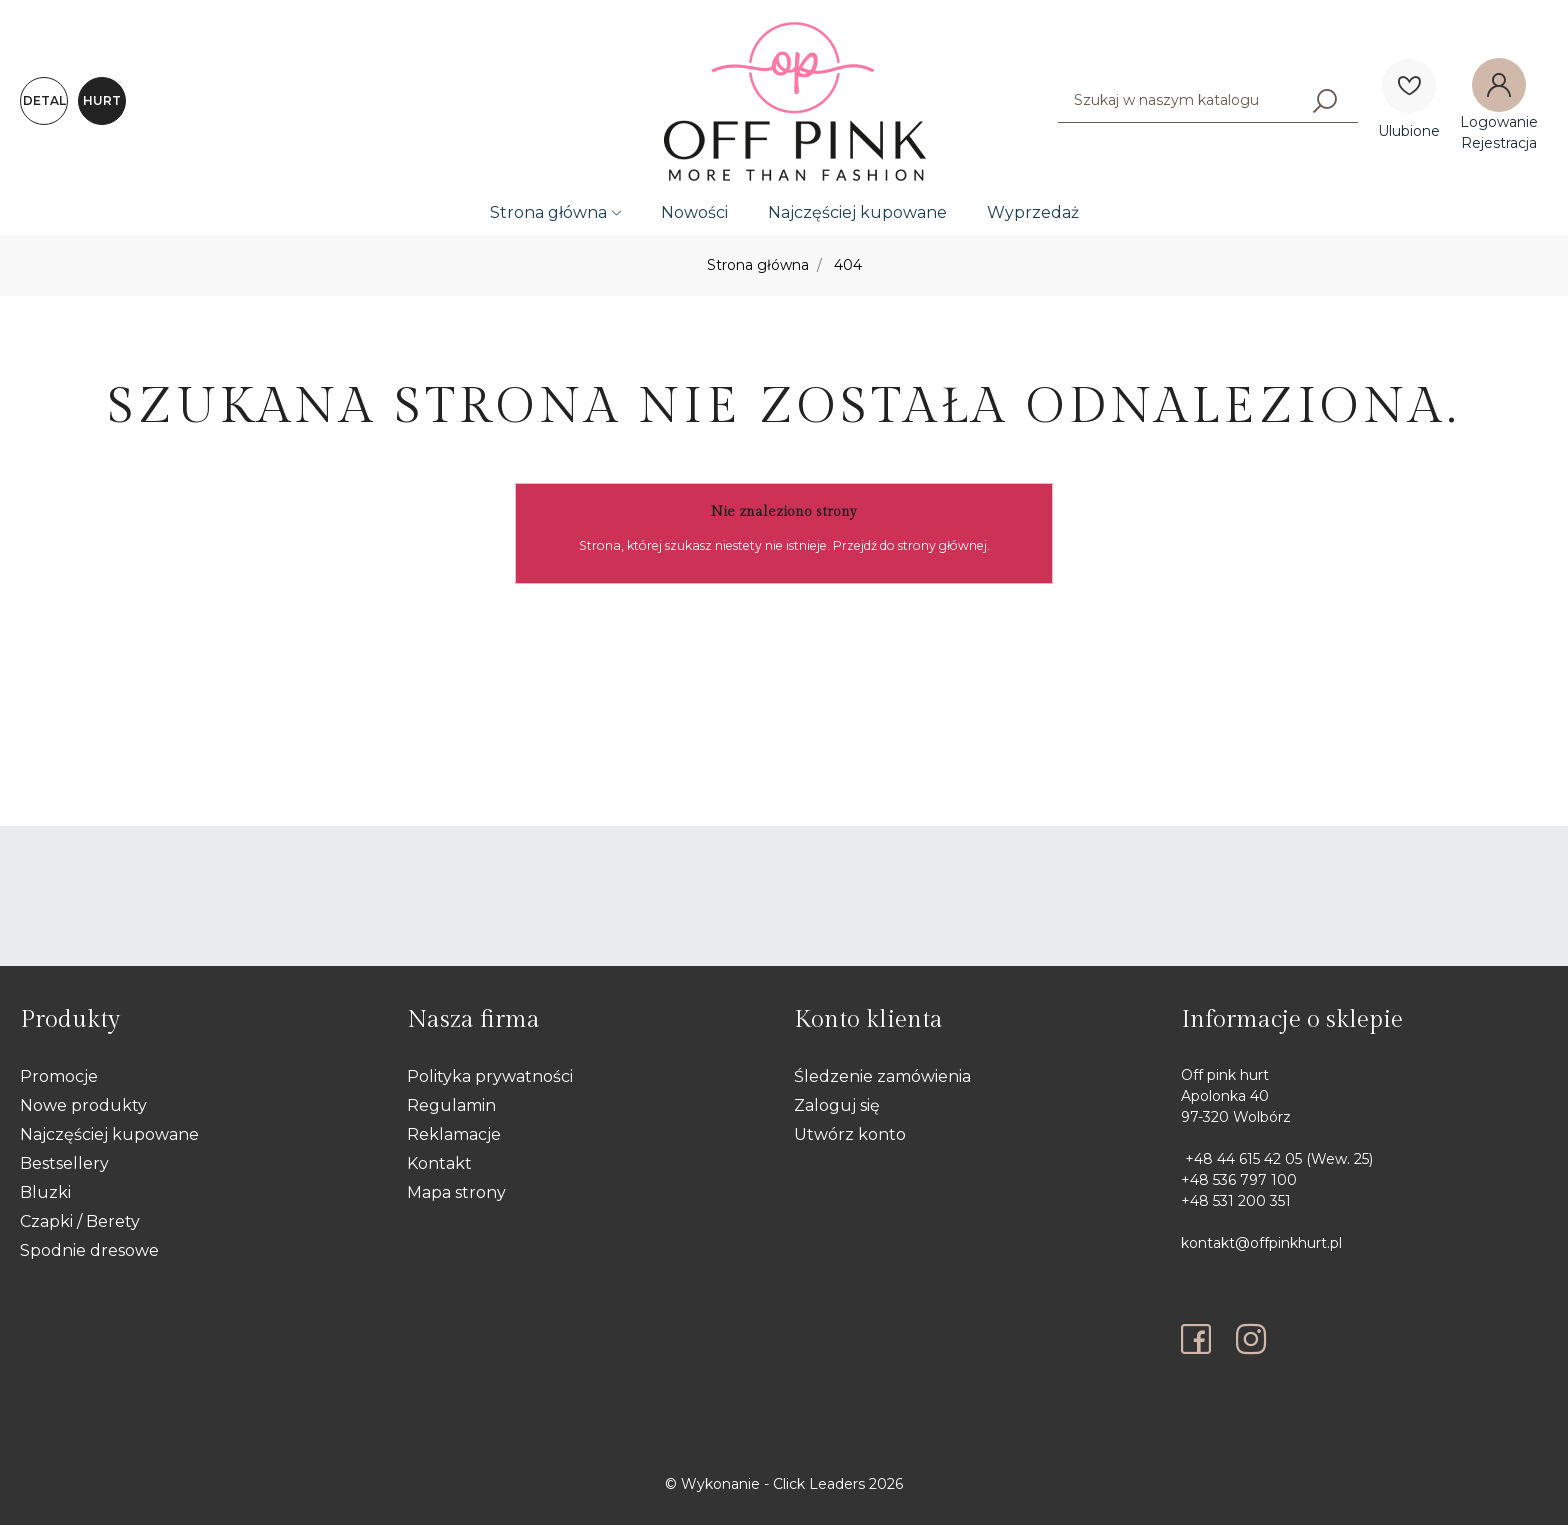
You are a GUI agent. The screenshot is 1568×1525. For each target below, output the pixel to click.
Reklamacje (454, 1134)
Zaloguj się (837, 1105)
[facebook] (1201, 1339)
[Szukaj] (1325, 100)
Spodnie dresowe (89, 1250)
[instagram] (1251, 1339)
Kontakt (439, 1163)
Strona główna (548, 212)
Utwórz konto (850, 1134)
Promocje (59, 1076)
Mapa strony (456, 1192)
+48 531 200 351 (1236, 1201)
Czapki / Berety (80, 1221)
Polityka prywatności (490, 1076)
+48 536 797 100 (1239, 1180)
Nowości (694, 212)
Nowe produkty (83, 1105)
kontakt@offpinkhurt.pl (1261, 1243)
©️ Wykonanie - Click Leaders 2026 (784, 1484)
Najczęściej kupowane (857, 212)
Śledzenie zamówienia (882, 1076)
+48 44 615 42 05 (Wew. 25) (1277, 1159)
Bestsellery (64, 1163)
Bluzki (45, 1192)
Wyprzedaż (1033, 212)
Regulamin (451, 1105)
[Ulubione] (1409, 86)
